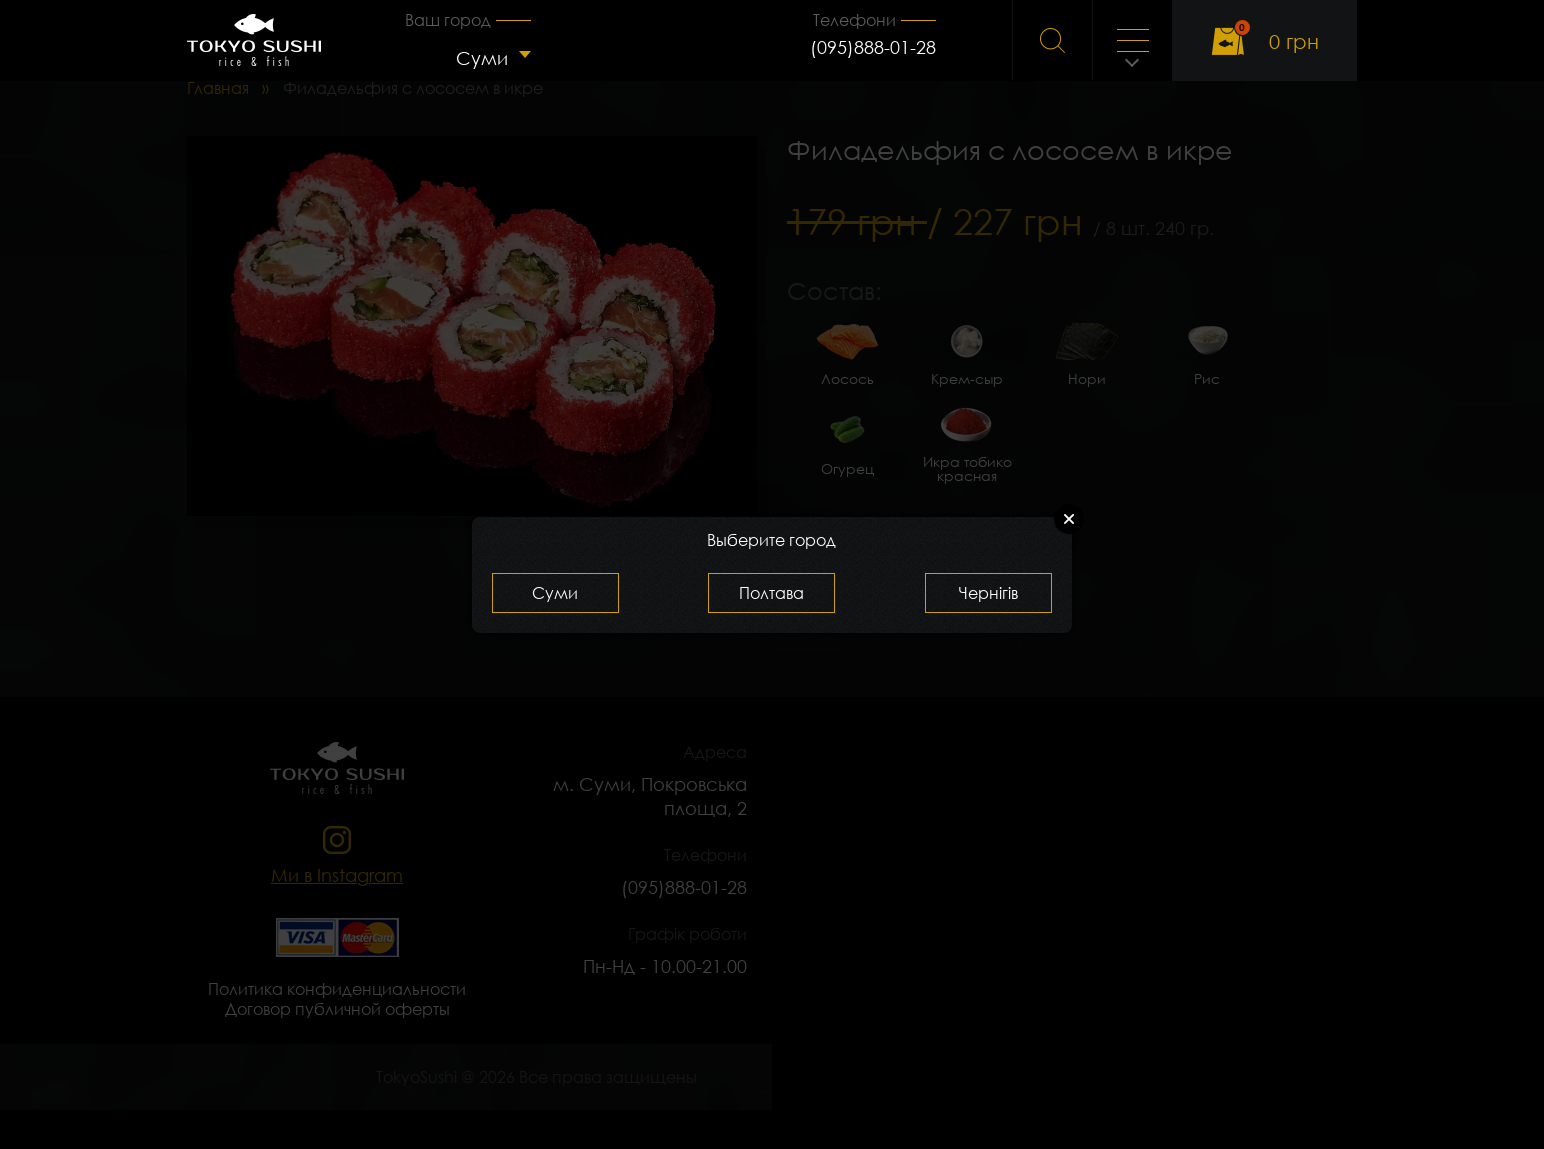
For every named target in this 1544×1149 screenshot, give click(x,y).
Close (1069, 519)
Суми (482, 58)
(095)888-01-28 (873, 47)
